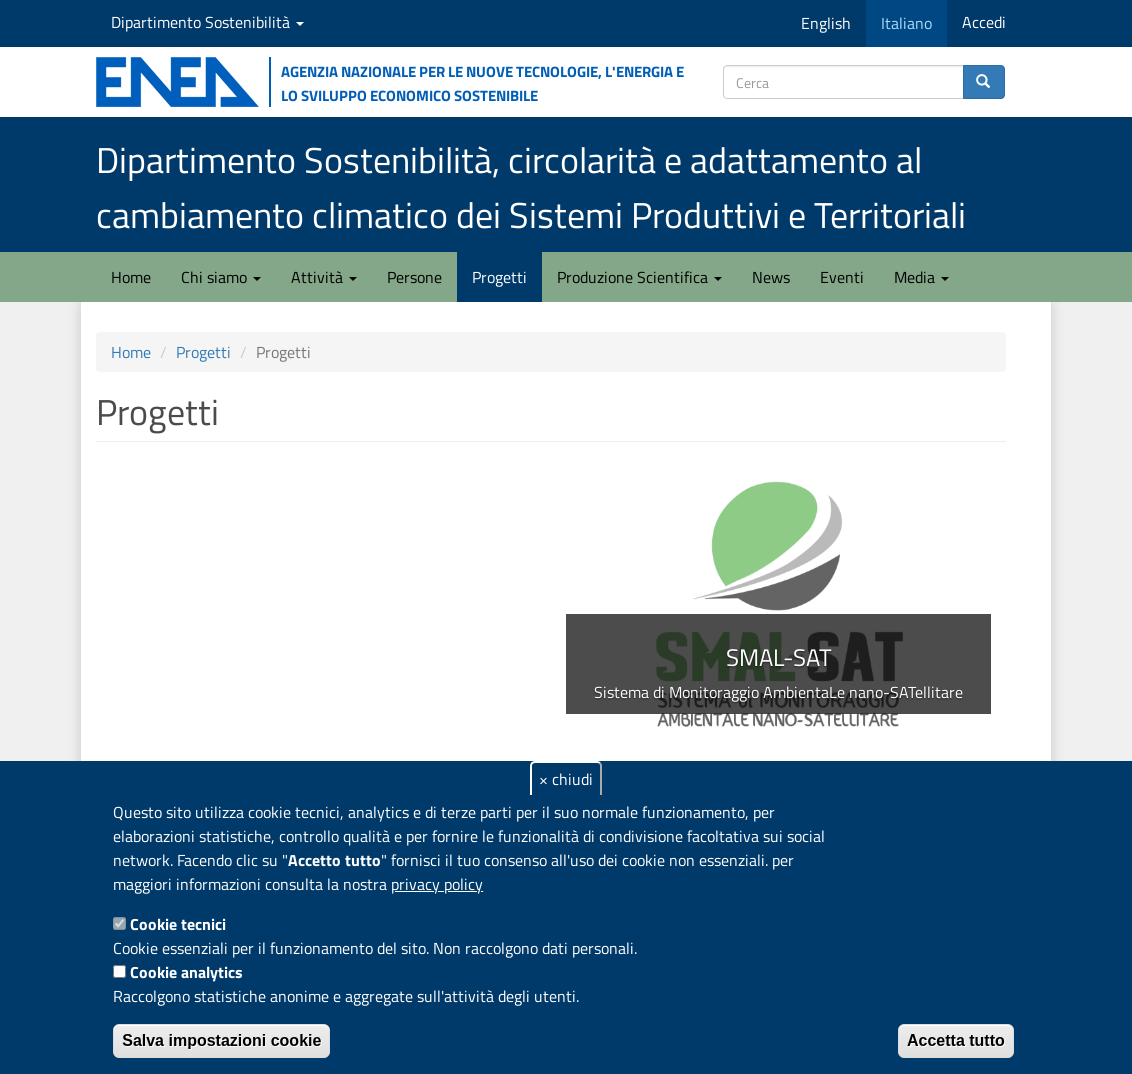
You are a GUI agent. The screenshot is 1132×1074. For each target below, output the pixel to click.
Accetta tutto (956, 1040)
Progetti (499, 277)
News (771, 277)
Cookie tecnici (178, 924)
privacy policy (437, 884)
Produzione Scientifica (639, 277)
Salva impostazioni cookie (221, 1040)
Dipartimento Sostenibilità (207, 22)
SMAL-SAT (779, 657)
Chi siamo (221, 277)
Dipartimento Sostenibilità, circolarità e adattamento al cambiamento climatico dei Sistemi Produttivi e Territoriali (531, 187)
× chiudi (566, 779)
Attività (324, 277)
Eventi (842, 277)
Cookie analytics (186, 972)
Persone (414, 277)
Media (921, 277)
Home (131, 277)
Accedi (984, 22)
